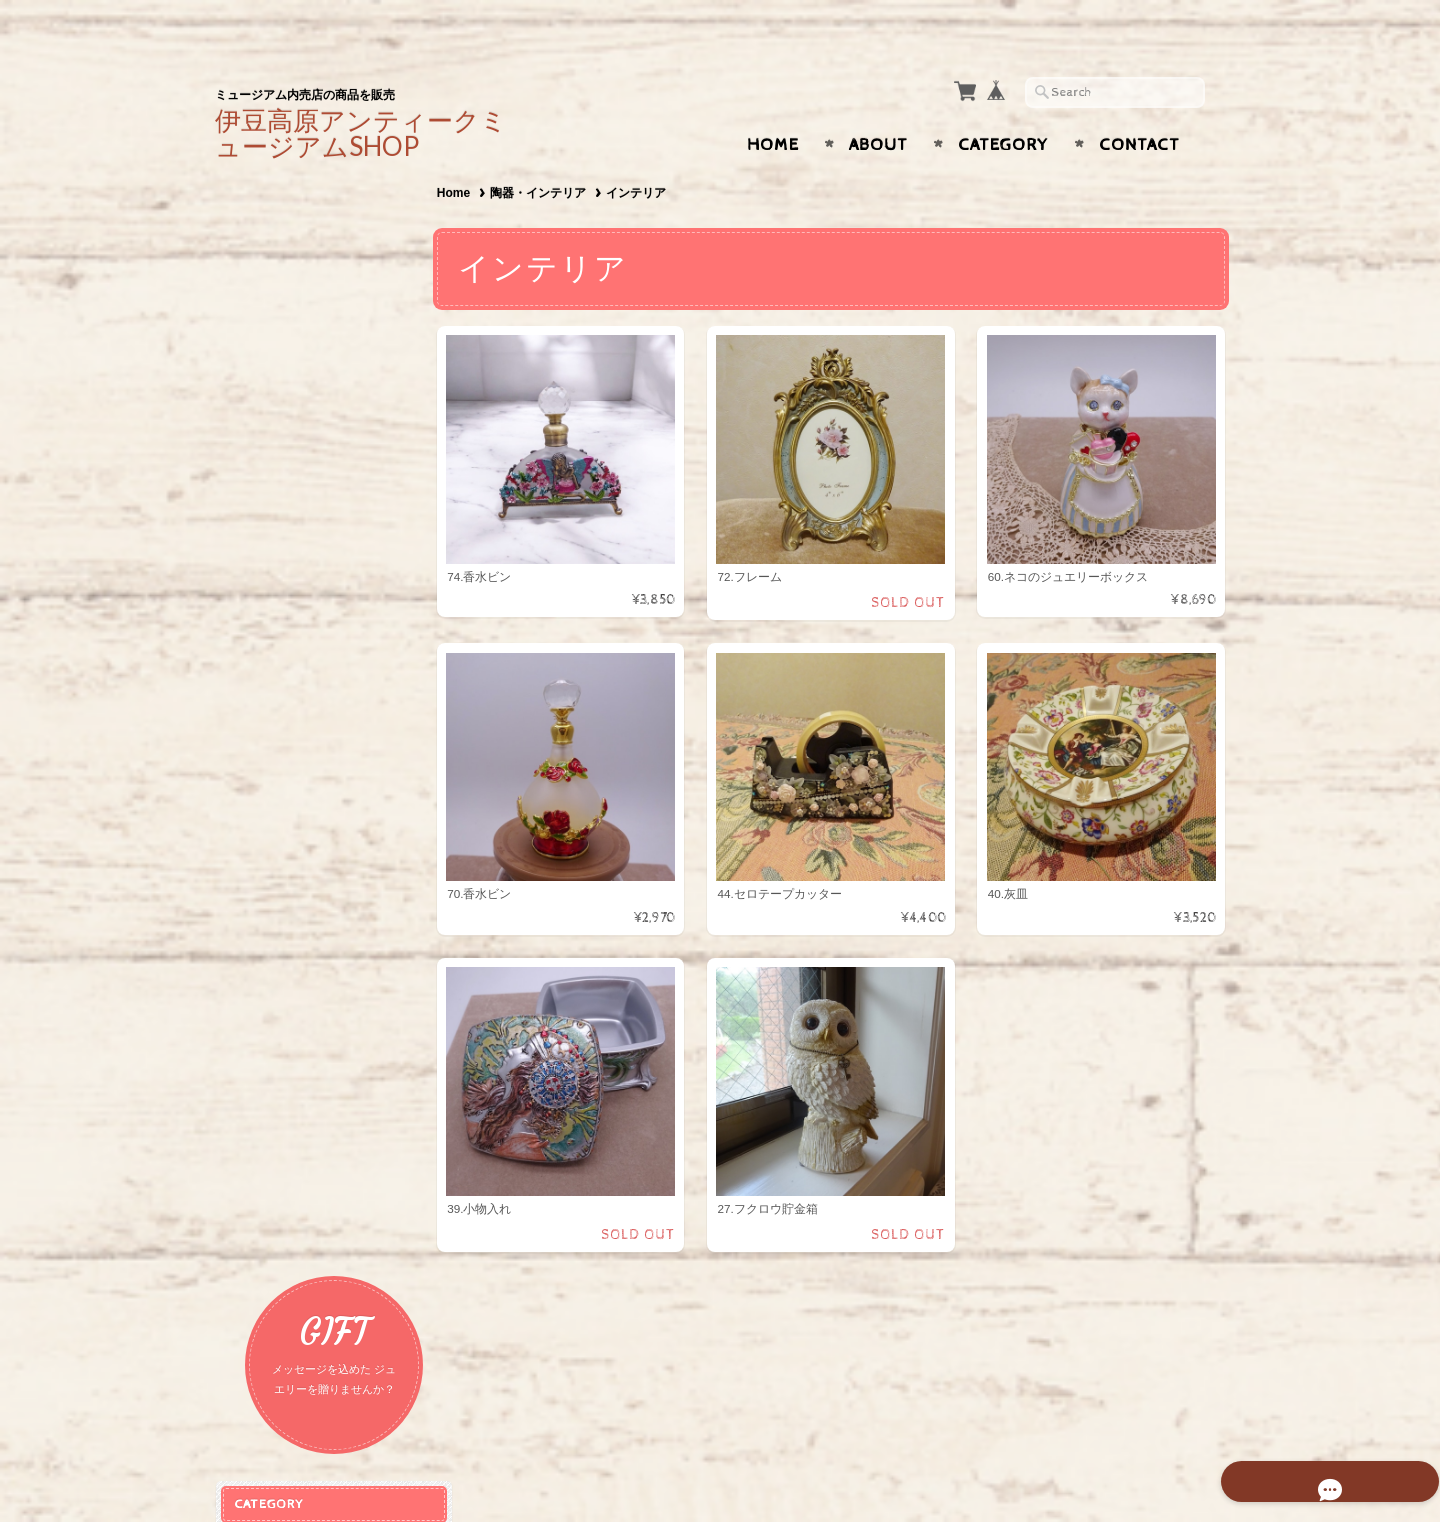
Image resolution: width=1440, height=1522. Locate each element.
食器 (257, 635)
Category (1003, 106)
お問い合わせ (281, 1155)
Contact (1139, 106)
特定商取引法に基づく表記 (317, 1235)
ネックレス (276, 434)
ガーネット (272, 703)
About (878, 106)
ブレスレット (283, 499)
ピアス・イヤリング (302, 466)
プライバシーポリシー (305, 1195)
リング (263, 531)
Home (773, 106)
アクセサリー (279, 399)
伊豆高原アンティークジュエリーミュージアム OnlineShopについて (326, 1099)
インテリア (276, 667)
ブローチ (270, 563)
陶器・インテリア (546, 154)
